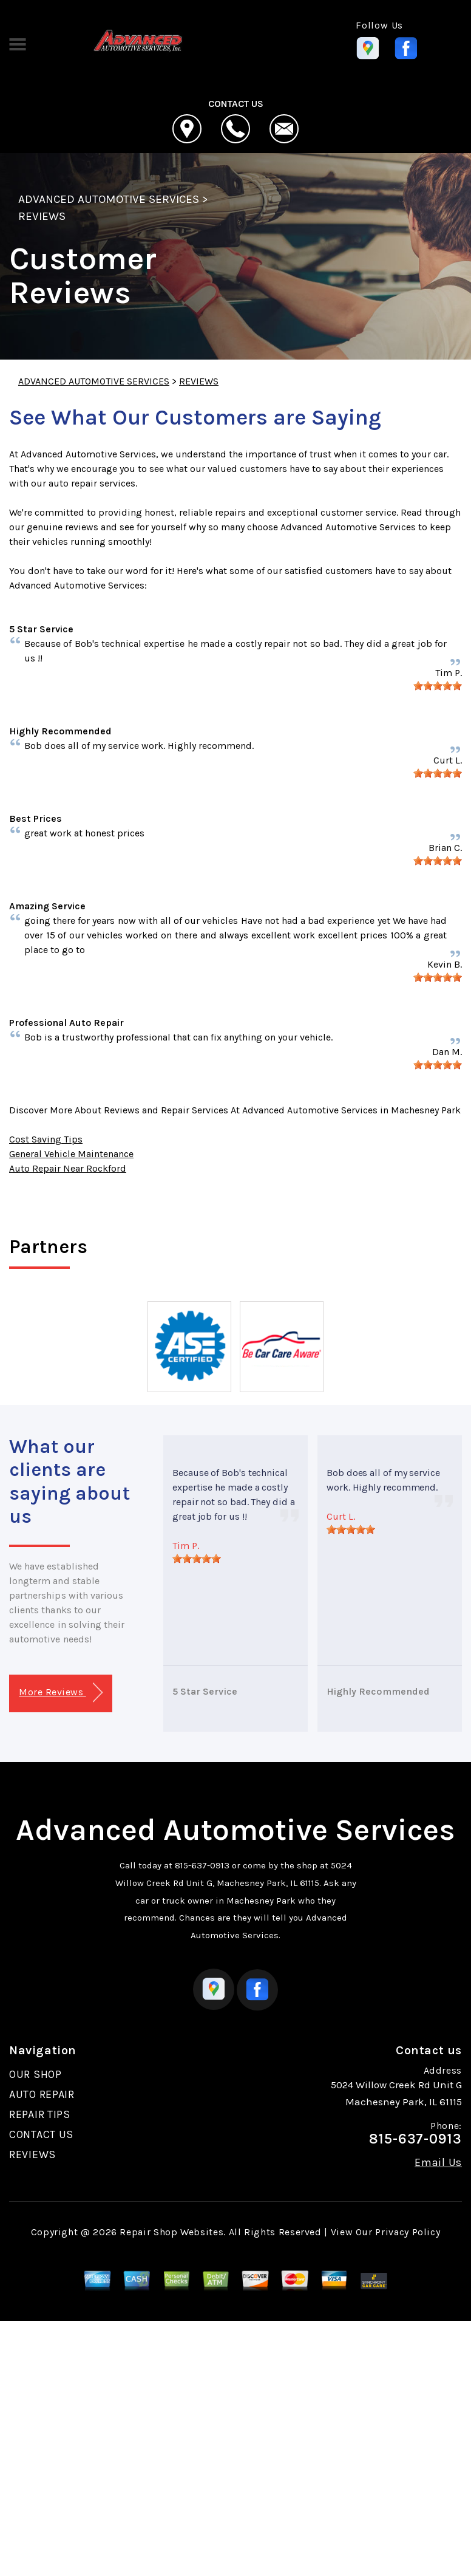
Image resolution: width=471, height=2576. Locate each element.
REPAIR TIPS (39, 2114)
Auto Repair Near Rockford (67, 1168)
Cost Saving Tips (46, 1139)
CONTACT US (41, 2134)
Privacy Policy (407, 2232)
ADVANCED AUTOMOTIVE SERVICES (108, 199)
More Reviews (60, 1693)
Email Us (438, 2162)
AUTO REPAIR (42, 2094)
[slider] (437, 686)
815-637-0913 (202, 1865)
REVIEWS (42, 216)
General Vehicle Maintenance (71, 1154)
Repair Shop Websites (171, 2232)
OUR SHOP (35, 2074)
